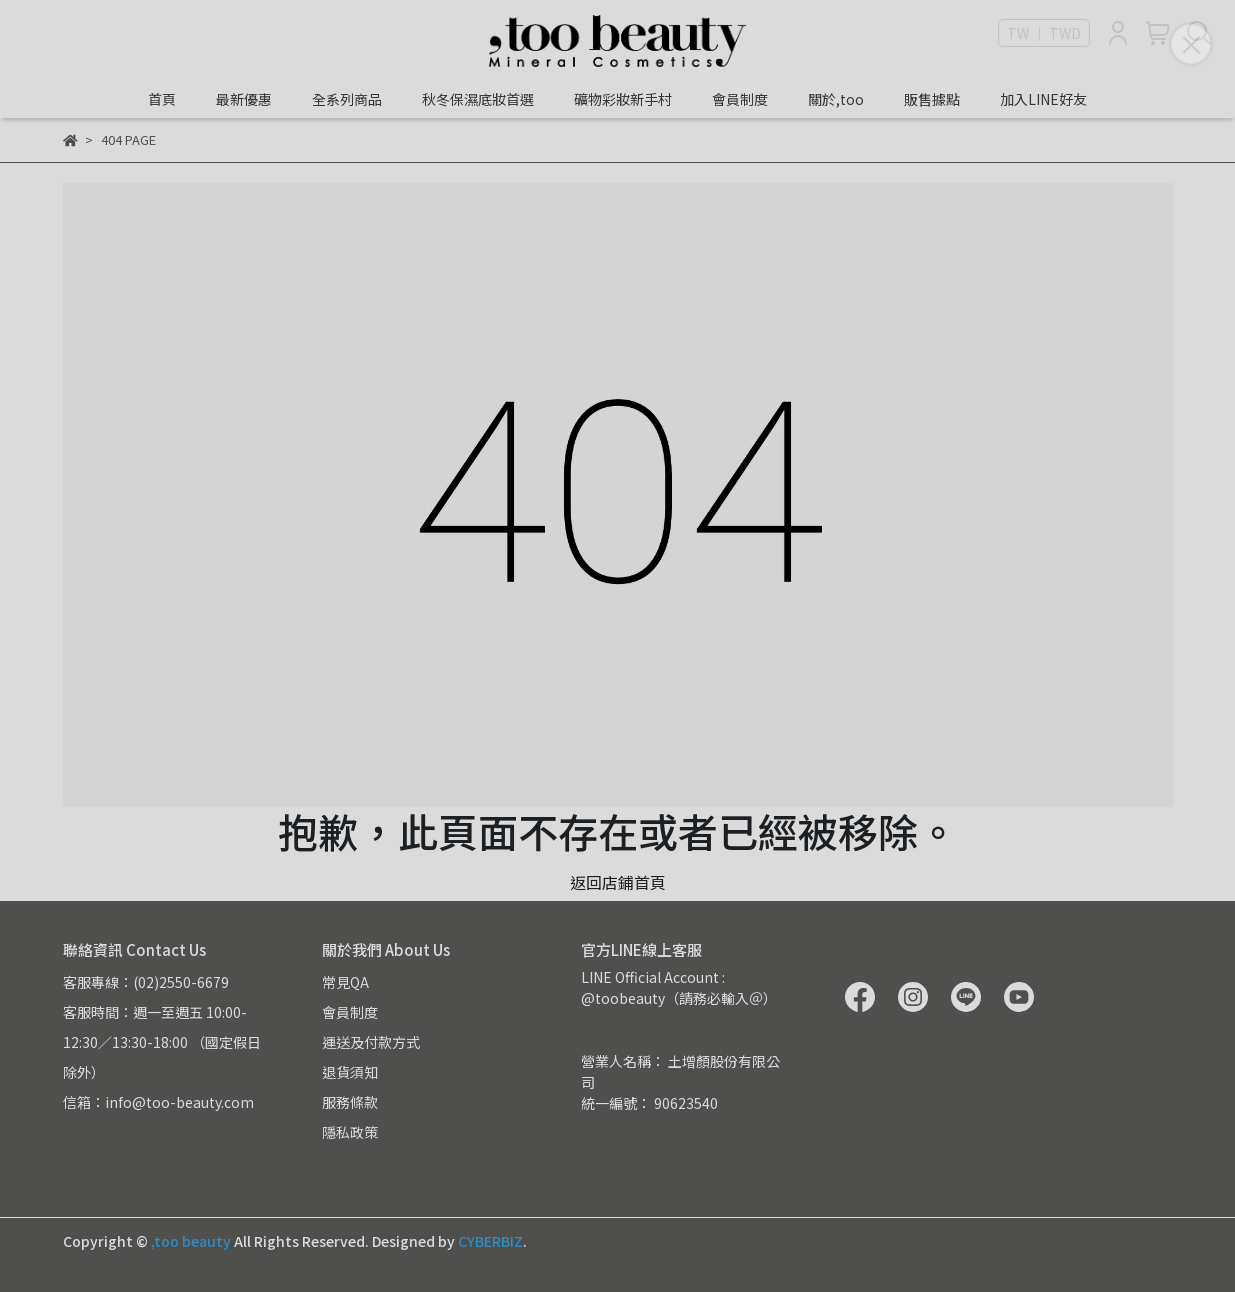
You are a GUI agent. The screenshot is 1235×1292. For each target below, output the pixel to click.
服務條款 (350, 1102)
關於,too (836, 99)
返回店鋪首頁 (618, 882)
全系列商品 (347, 99)
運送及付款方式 (371, 1042)
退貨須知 (350, 1072)
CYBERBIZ (490, 1241)
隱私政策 (350, 1132)
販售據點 (932, 99)
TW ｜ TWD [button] (1044, 33)
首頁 (162, 99)
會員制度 (740, 99)
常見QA (345, 982)
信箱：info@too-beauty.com (158, 1102)
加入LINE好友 (1043, 99)
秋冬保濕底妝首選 (478, 99)
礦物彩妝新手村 (623, 99)
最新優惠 (244, 99)
